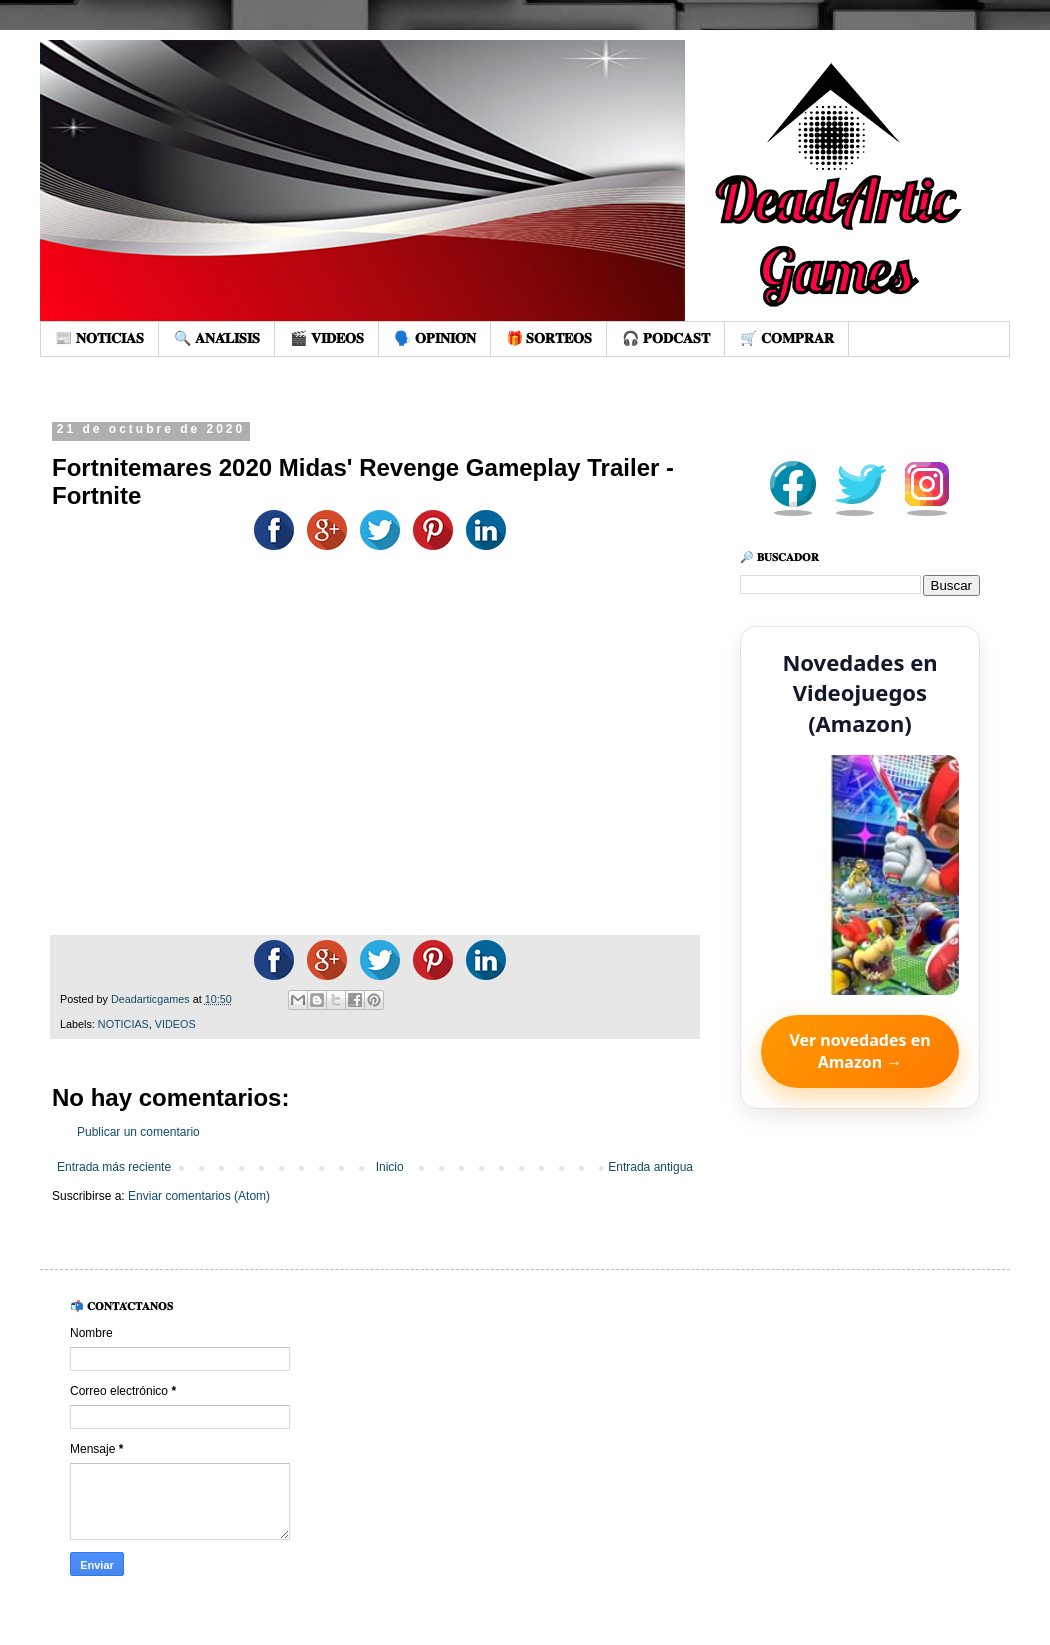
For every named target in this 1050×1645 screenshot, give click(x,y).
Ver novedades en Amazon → (859, 1051)
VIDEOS (175, 1024)
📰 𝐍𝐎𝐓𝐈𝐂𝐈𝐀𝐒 (99, 338)
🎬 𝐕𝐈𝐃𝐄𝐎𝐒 (327, 338)
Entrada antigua (650, 1167)
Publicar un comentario (138, 1132)
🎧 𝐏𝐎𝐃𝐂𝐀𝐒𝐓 (666, 338)
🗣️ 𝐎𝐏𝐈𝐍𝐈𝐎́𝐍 (435, 338)
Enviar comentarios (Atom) (199, 1196)
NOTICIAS (123, 1024)
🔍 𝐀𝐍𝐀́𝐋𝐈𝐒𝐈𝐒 (217, 338)
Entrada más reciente (114, 1167)
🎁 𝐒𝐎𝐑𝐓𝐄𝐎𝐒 (549, 338)
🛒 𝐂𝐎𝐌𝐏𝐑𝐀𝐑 (787, 338)
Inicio (390, 1167)
